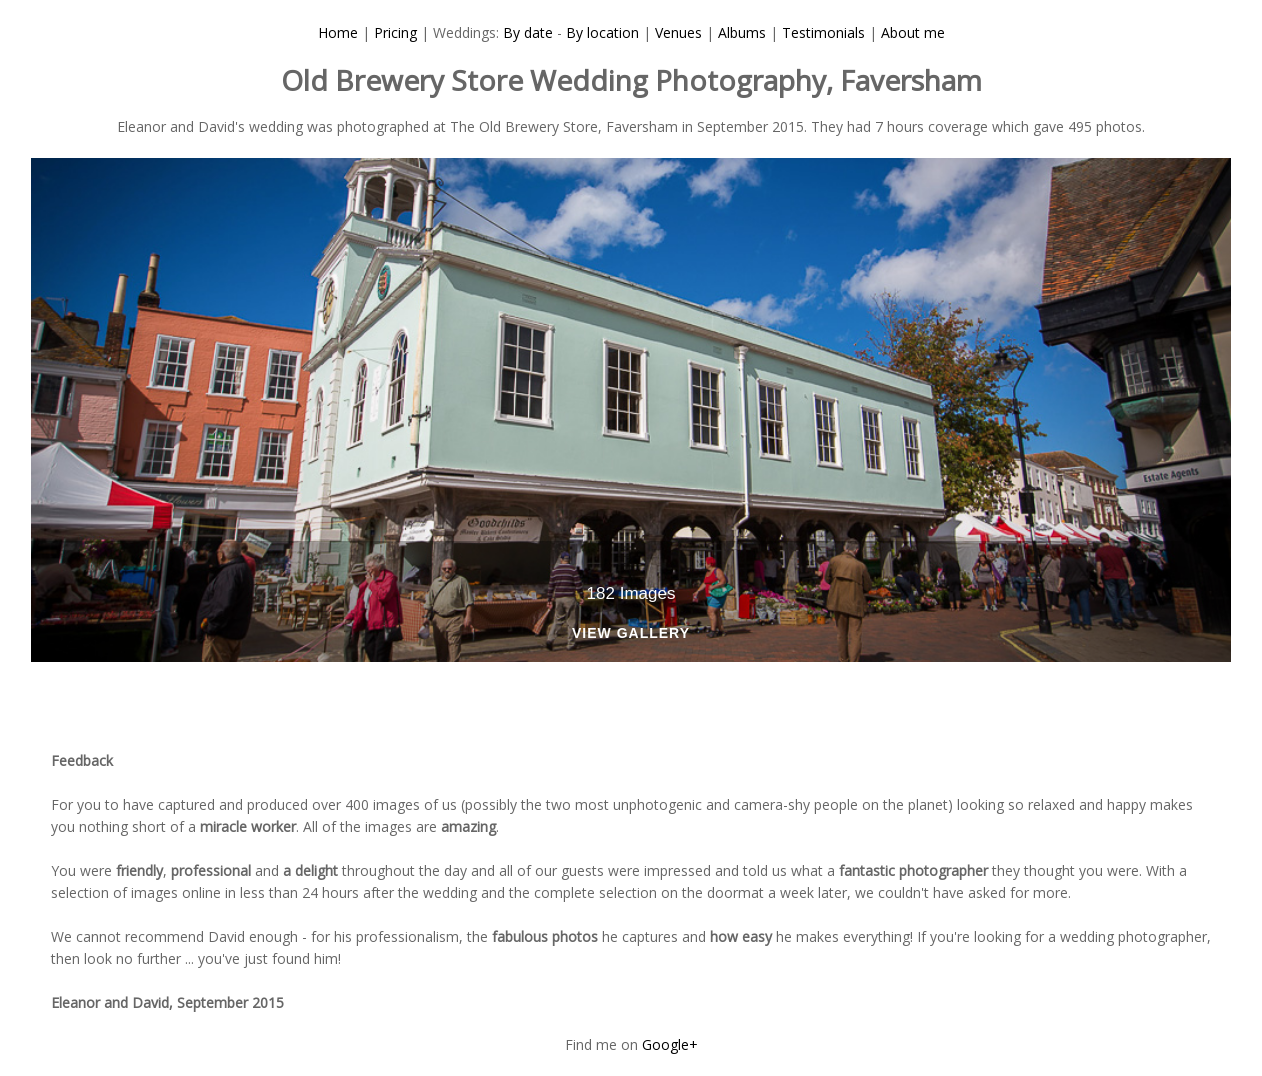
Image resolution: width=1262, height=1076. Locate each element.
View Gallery (631, 633)
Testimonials (823, 32)
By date (528, 32)
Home (338, 32)
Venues (678, 32)
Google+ (670, 1044)
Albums (742, 32)
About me (913, 32)
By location (602, 32)
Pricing (395, 32)
